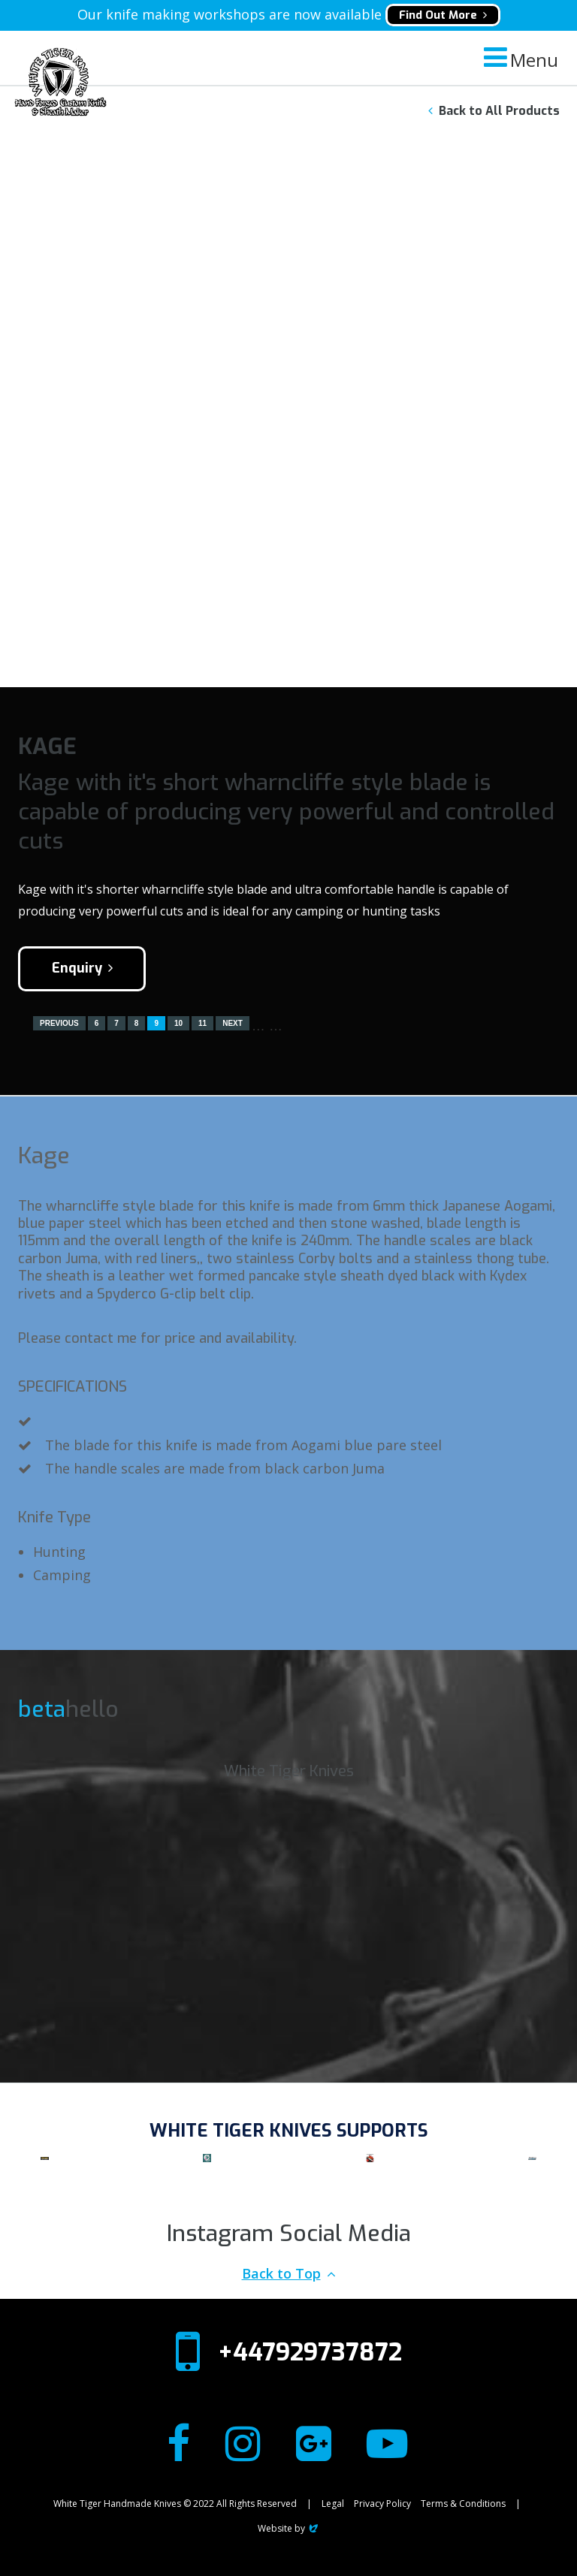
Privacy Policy (382, 2503)
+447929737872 (310, 2352)
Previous (59, 1023)
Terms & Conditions (463, 2503)
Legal (333, 2503)
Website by (289, 2528)
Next (232, 1023)
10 (178, 1023)
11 (202, 1023)
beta (41, 1709)
